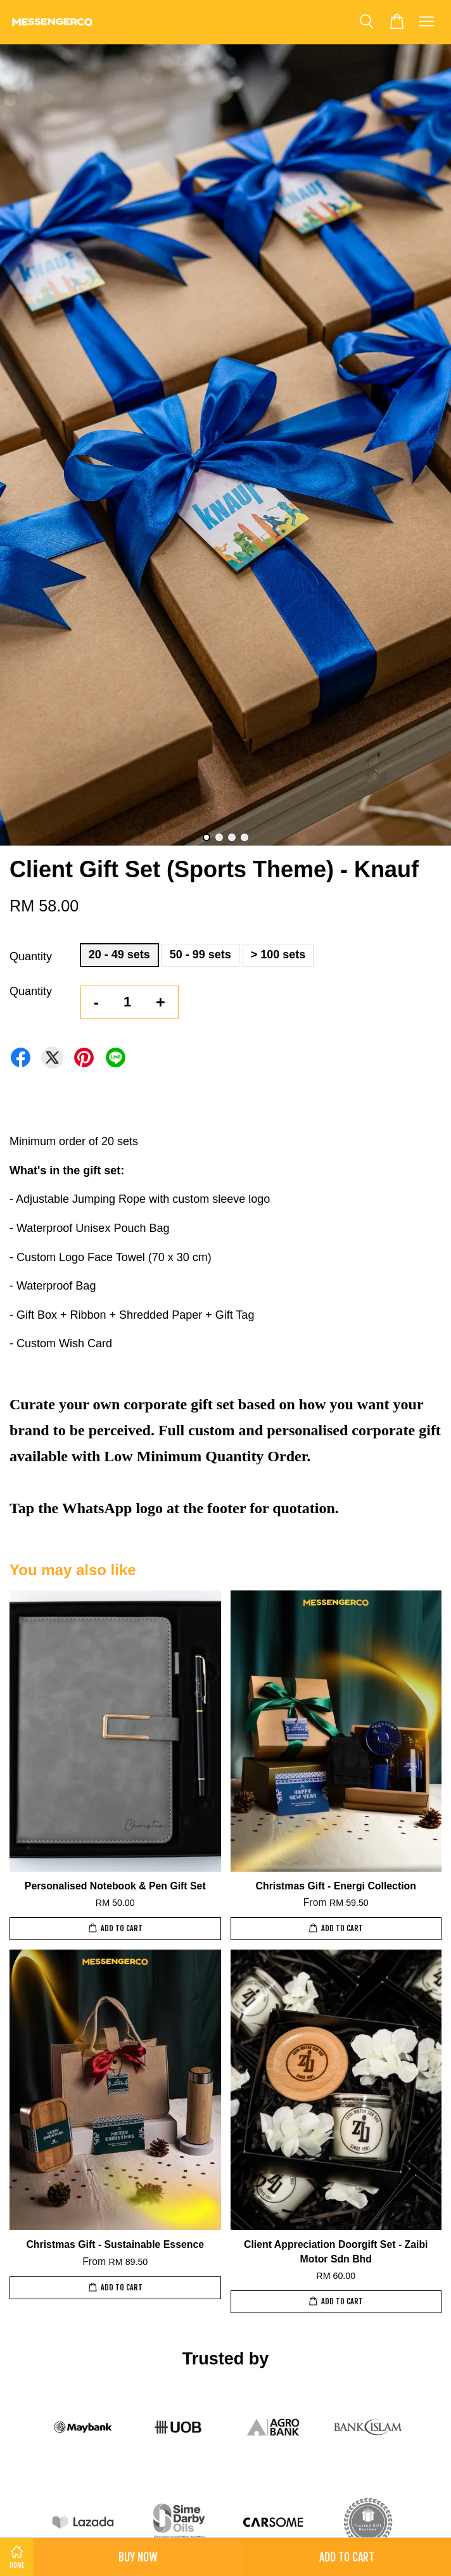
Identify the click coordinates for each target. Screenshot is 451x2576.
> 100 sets (278, 954)
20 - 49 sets (119, 954)
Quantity (31, 956)
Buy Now (137, 2557)
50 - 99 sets (200, 954)
